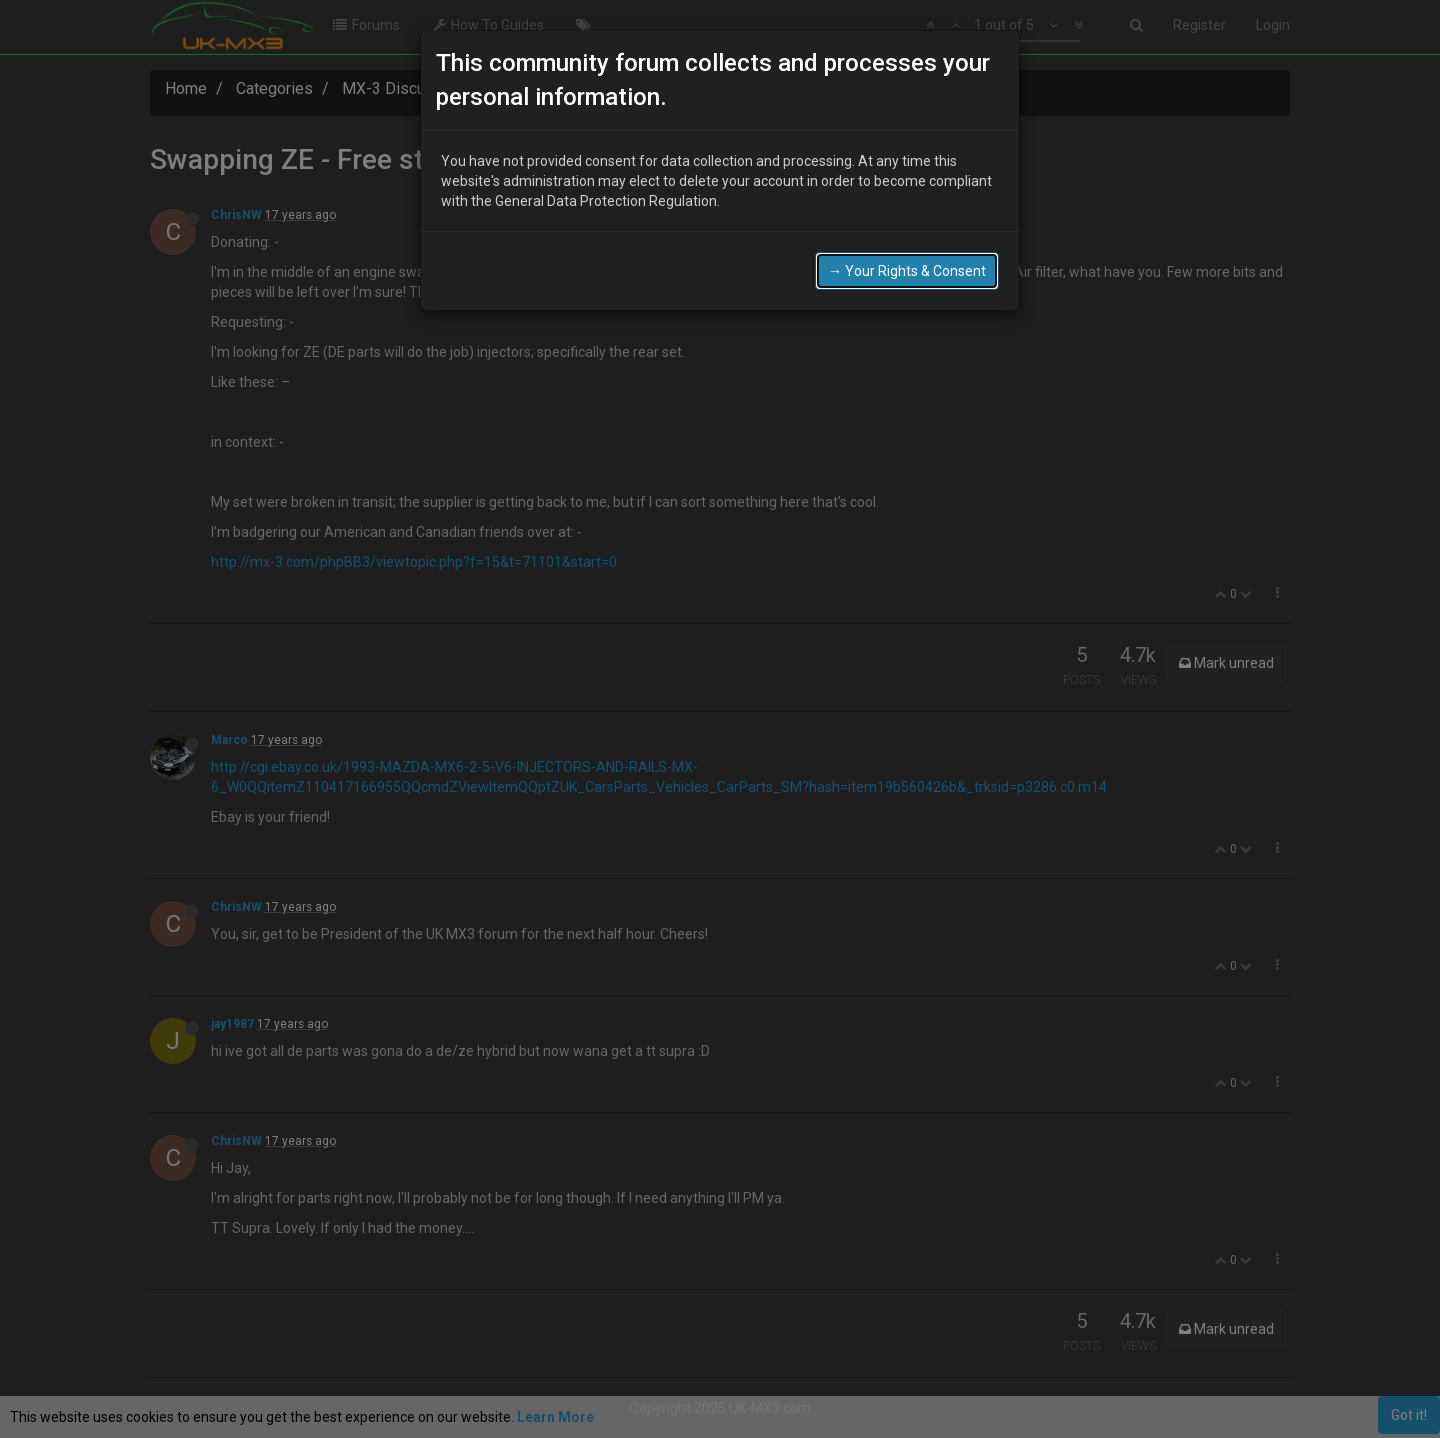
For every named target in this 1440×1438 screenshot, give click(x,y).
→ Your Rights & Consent (907, 271)
